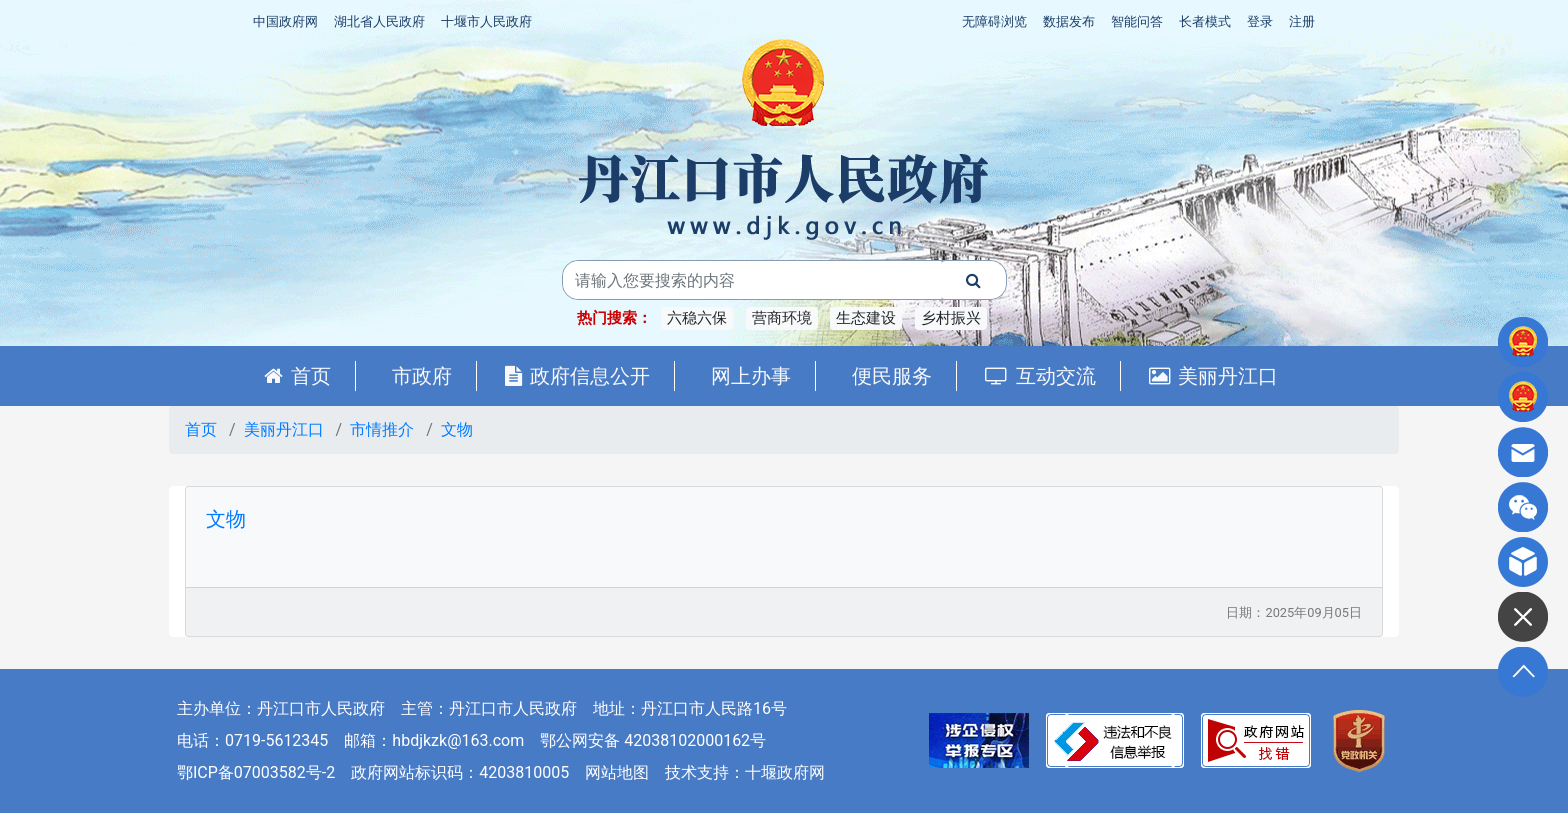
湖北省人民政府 (379, 21)
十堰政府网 (785, 772)
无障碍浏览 (994, 21)
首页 (297, 376)
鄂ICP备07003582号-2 (256, 772)
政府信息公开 (577, 376)
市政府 (422, 376)
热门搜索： (614, 318)
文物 (457, 429)
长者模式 (1205, 21)
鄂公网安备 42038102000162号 (653, 740)
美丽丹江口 (1213, 376)
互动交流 (1040, 376)
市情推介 (382, 429)
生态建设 (866, 318)
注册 (1302, 21)
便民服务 (892, 376)
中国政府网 (285, 21)
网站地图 (617, 772)
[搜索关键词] (752, 280)
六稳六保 (697, 318)
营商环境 (782, 318)
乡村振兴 (951, 318)
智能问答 (1137, 21)
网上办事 (751, 376)
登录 (1260, 21)
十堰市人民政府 (486, 21)
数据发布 (1069, 21)
